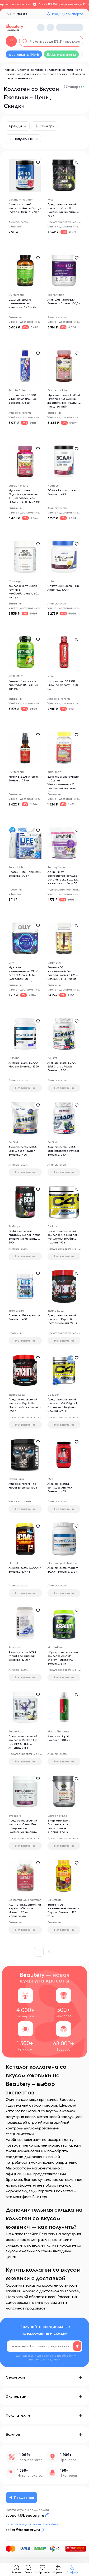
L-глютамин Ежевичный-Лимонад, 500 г (63, 587)
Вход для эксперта (67, 14)
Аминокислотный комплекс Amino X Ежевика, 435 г (59, 1487)
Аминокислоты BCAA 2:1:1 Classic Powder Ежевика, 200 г (61, 1066)
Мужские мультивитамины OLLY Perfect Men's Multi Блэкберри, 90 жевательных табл (23, 975)
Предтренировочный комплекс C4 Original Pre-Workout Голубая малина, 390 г (62, 1405)
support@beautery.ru (25, 2515)
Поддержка (21, 2498)
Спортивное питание (31, 69)
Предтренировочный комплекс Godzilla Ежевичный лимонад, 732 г (61, 209)
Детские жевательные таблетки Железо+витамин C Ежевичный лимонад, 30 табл (63, 784)
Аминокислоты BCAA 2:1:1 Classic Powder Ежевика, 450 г (23, 1150)
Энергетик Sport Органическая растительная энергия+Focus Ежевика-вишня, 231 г (61, 1828)
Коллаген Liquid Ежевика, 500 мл (58, 1738)
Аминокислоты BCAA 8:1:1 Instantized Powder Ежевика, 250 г (63, 1150)
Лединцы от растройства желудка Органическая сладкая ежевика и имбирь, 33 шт (63, 879)
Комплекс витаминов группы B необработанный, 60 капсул (23, 591)
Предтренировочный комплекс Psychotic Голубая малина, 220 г (62, 1319)
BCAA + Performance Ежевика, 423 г (61, 492)
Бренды (15, 126)
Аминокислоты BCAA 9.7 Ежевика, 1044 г (25, 1569)
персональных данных (44, 2359)
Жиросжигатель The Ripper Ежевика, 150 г (23, 1485)
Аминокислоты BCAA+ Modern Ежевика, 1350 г (25, 1064)
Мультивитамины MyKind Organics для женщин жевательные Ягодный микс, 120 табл (63, 400)
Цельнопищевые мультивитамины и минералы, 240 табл (22, 303)
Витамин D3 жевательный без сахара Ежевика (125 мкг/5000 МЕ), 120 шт (61, 973)
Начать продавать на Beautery (32, 2524)
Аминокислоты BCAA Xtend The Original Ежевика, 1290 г (23, 1655)
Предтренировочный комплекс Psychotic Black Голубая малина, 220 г (24, 1405)
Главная (9, 69)
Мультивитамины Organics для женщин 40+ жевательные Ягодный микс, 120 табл (24, 495)
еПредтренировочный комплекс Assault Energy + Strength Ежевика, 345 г (62, 1657)
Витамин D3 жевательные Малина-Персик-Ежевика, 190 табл (63, 1910)
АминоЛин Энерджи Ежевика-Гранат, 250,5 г (63, 301)
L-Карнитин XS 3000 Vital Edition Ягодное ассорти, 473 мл (23, 398)
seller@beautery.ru (23, 2529)
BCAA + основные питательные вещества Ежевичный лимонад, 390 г (25, 1236)
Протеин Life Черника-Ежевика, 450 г (24, 1317)
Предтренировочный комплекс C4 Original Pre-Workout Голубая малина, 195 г (62, 1236)
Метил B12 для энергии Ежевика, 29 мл (24, 778)
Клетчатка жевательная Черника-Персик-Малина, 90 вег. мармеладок (25, 1910)
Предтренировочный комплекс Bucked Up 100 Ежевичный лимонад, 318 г (23, 1741)
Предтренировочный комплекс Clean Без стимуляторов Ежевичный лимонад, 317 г (23, 1828)
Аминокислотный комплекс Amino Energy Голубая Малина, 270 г (25, 208)
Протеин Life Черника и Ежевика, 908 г (25, 873)
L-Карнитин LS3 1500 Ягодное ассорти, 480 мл (62, 684)
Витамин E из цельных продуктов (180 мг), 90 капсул (23, 684)
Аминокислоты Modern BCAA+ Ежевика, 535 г (62, 1569)
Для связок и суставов (39, 74)
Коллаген (63, 74)
